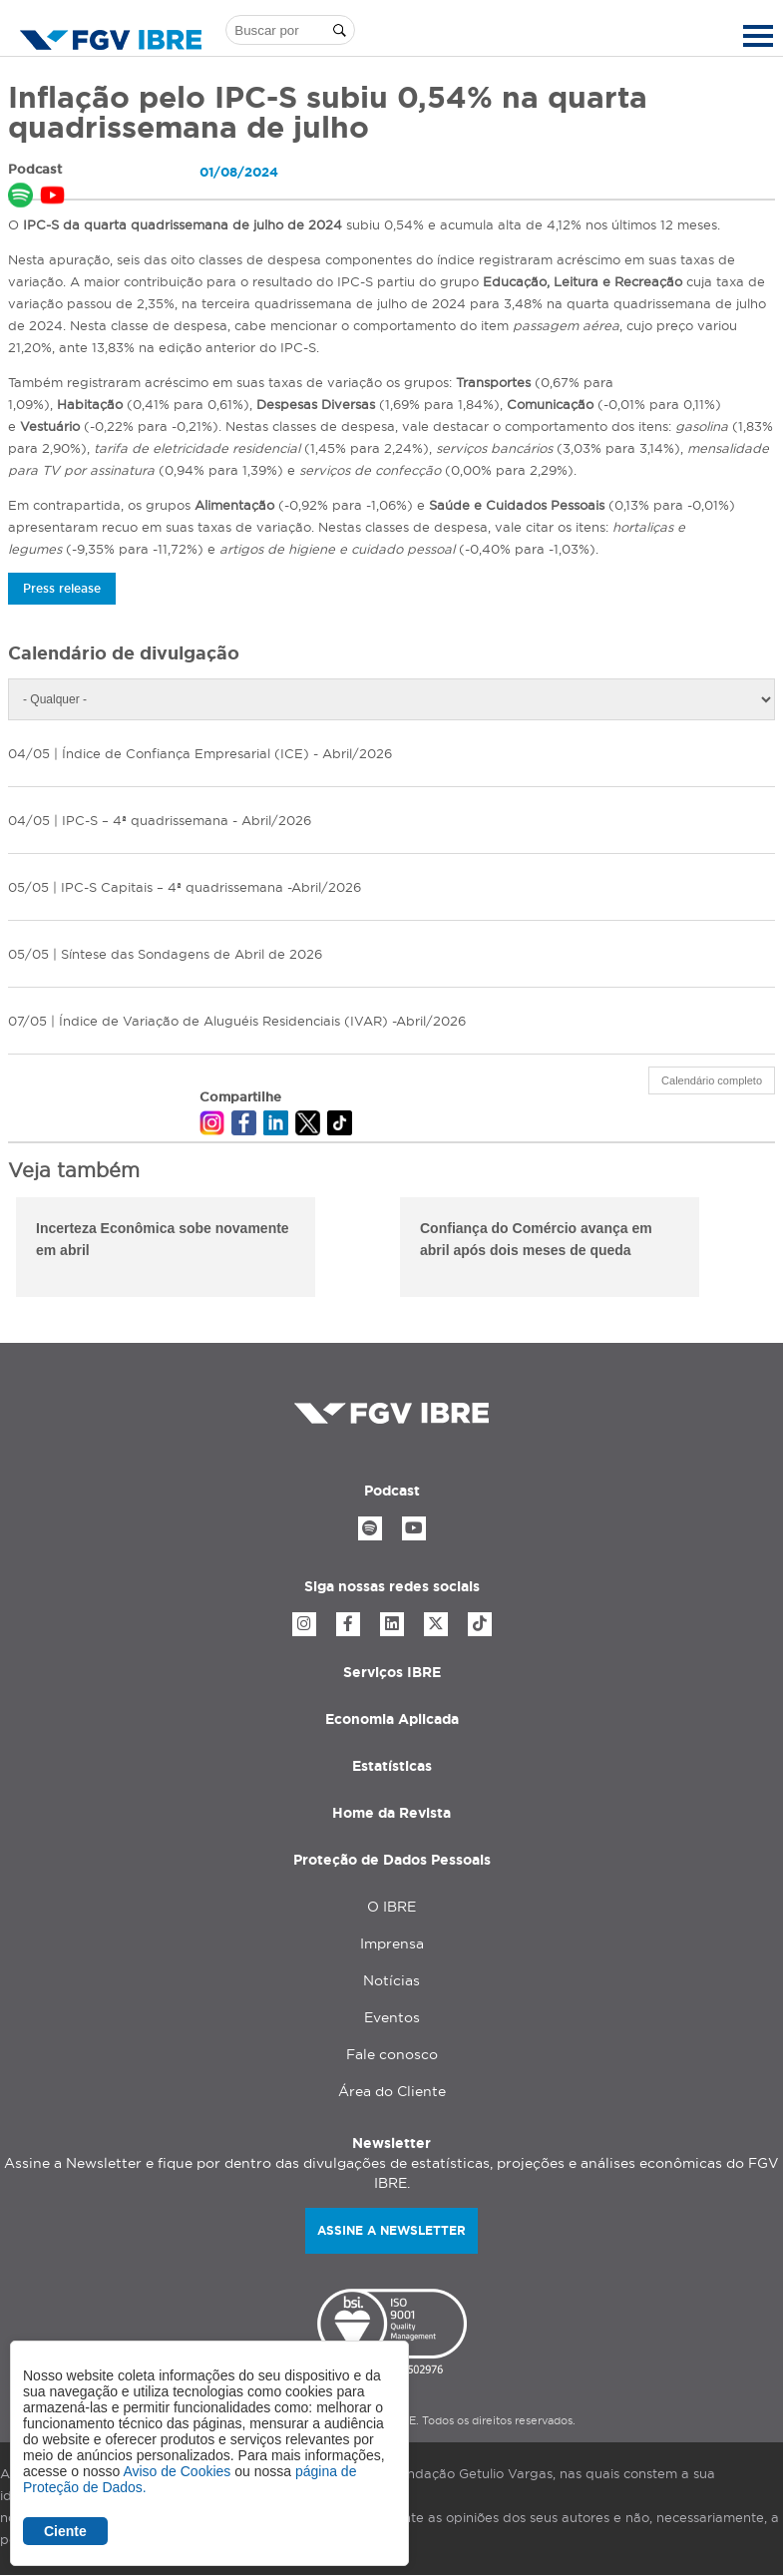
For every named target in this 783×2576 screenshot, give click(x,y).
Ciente (65, 2531)
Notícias (391, 1980)
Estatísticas (392, 1766)
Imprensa (392, 1943)
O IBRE (391, 1907)
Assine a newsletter (391, 2230)
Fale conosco (392, 2054)
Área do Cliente (392, 2091)
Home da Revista (391, 1813)
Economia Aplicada (392, 1719)
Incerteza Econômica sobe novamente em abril (162, 1239)
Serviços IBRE (392, 1672)
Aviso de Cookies (176, 2471)
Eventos (392, 2017)
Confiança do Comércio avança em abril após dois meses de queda (536, 1239)
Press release (62, 588)
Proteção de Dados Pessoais (392, 1860)
